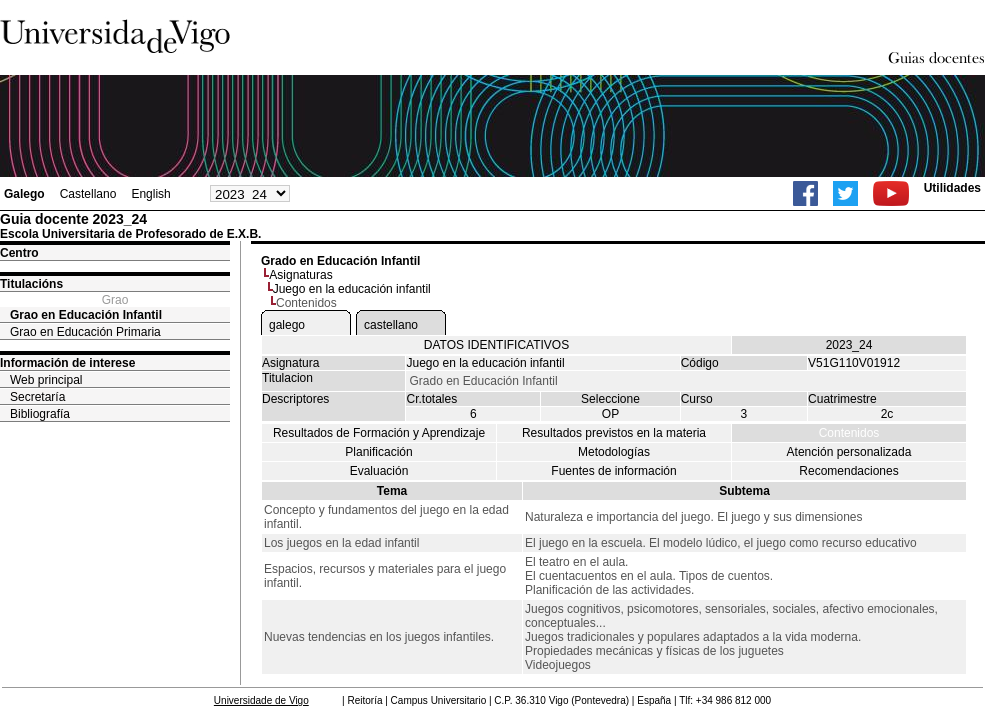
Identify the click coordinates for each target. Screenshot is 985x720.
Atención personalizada (849, 452)
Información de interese (67, 363)
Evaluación (379, 471)
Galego (24, 194)
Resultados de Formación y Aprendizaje (379, 433)
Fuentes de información (613, 471)
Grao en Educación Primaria (85, 332)
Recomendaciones (848, 471)
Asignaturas (300, 275)
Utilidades (952, 188)
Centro (19, 253)
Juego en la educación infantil (352, 289)
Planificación (378, 452)
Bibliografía (40, 414)
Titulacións (31, 284)
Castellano (88, 194)
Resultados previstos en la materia (614, 433)
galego (287, 325)
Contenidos (849, 433)
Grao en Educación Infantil (86, 315)
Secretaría (37, 397)
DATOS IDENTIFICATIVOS (496, 345)
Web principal (46, 380)
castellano (391, 325)
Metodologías (614, 452)
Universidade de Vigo (261, 700)
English (150, 194)
